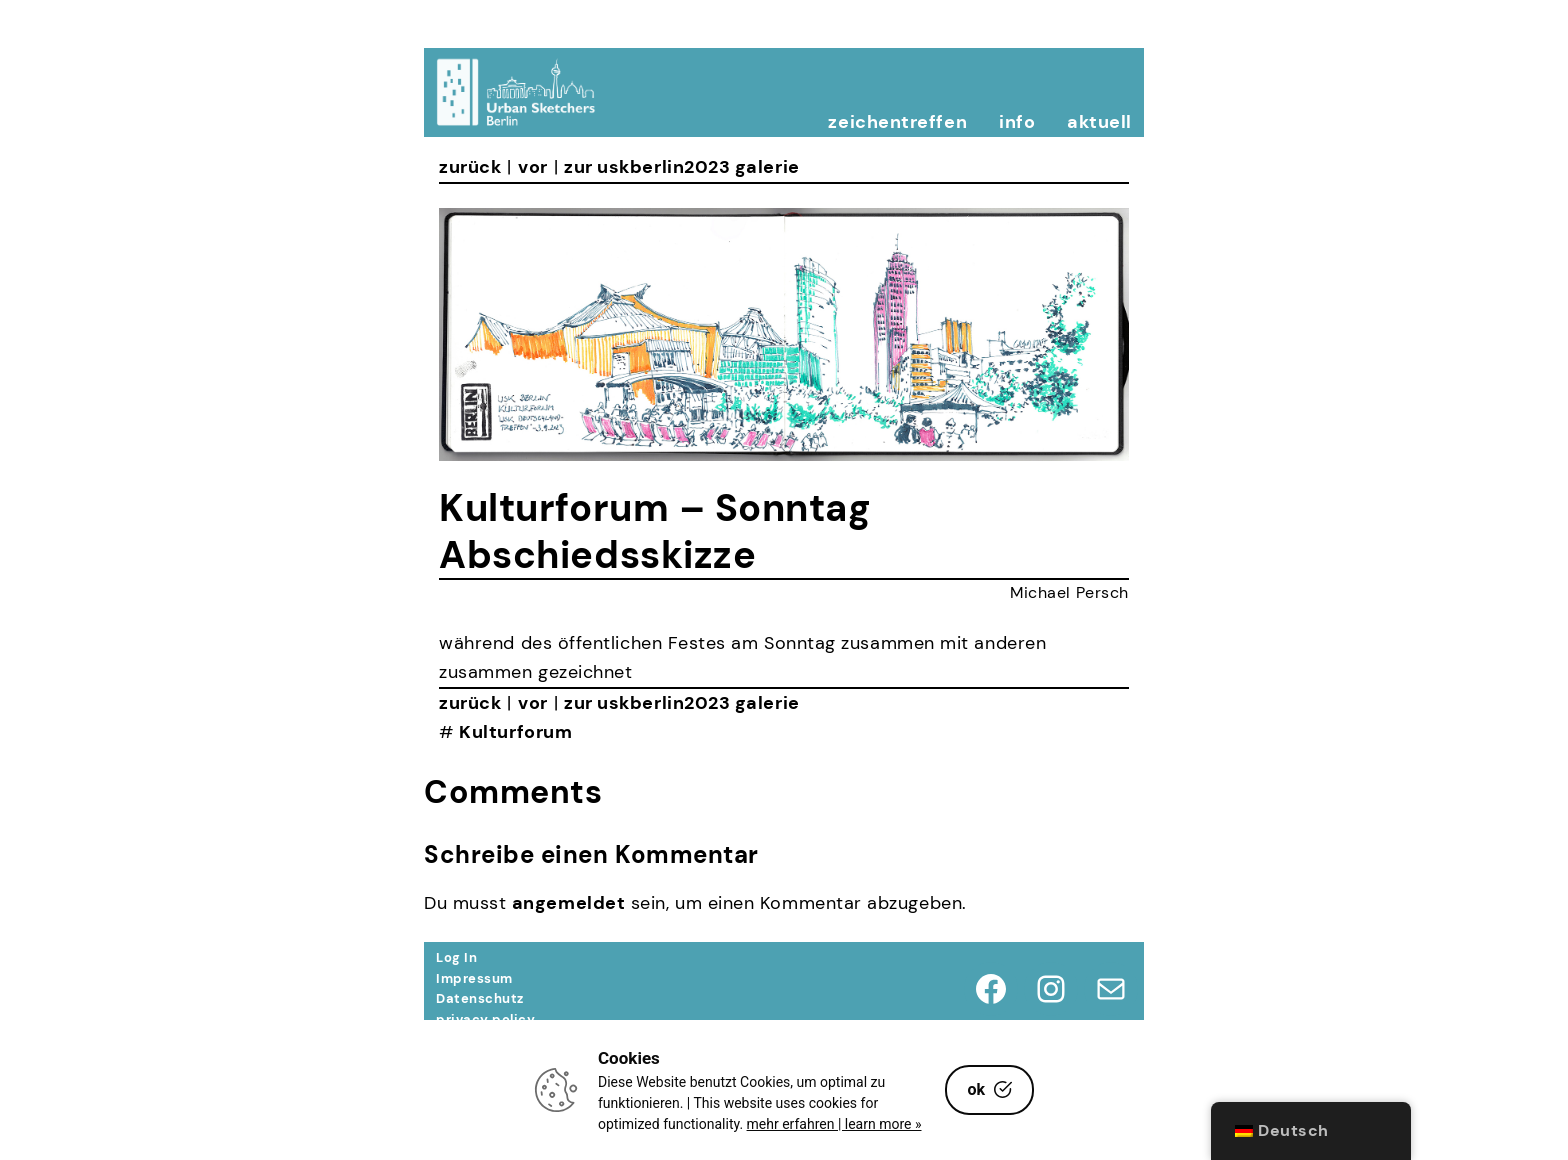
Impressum (474, 978)
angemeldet (568, 903)
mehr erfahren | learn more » (834, 1124)
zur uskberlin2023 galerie (682, 167)
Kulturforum (515, 732)
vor (533, 167)
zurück (470, 167)
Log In (456, 957)
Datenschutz (480, 998)
